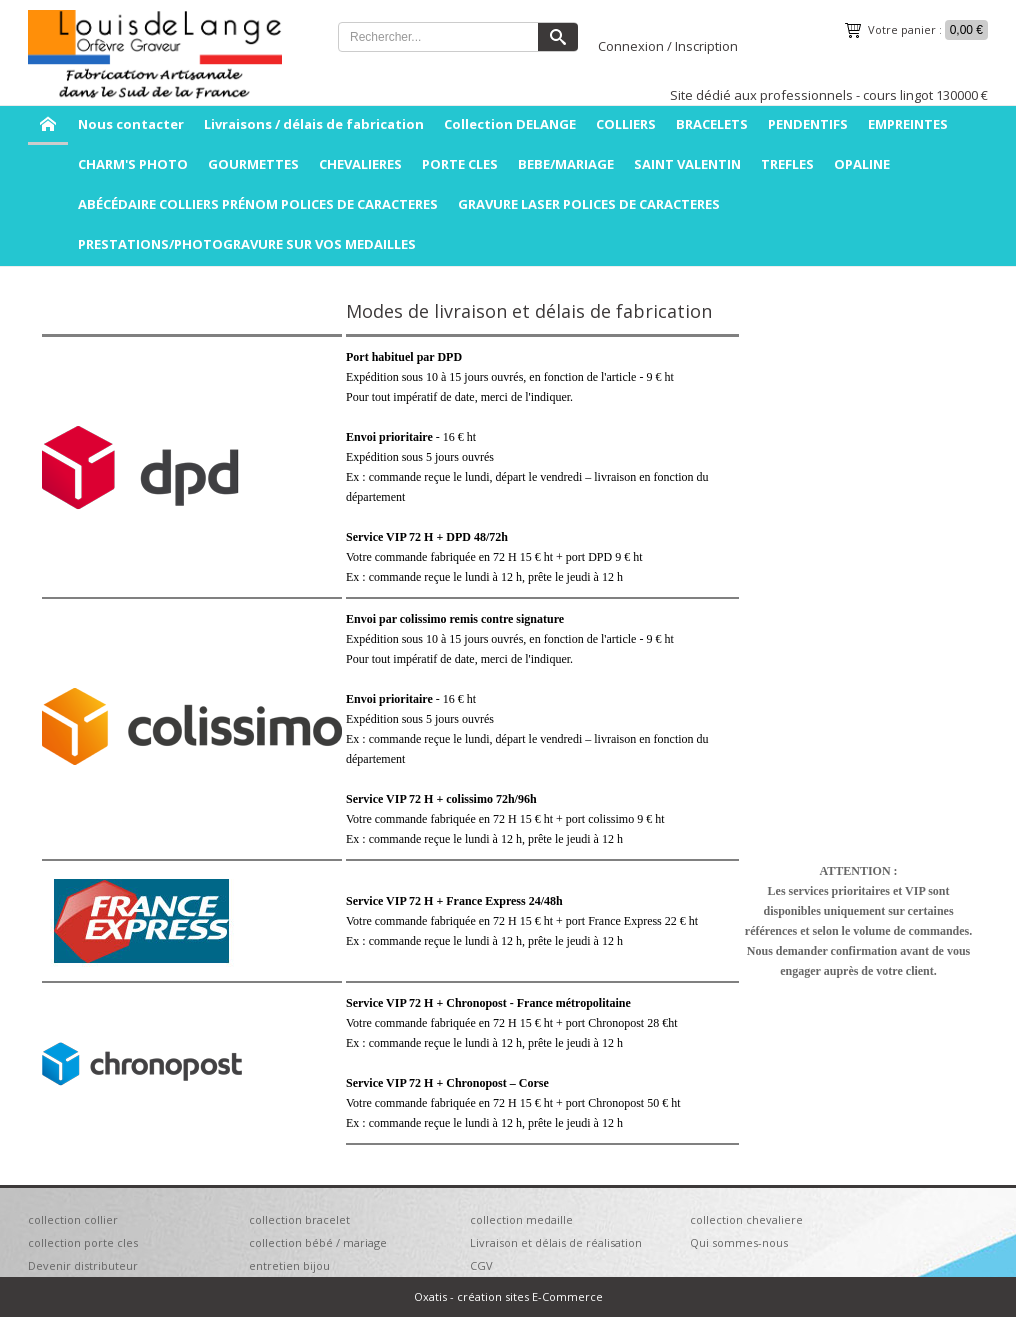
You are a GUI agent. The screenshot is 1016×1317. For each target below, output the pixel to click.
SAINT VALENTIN (687, 164)
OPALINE (862, 164)
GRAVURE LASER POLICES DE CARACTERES (589, 204)
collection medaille (521, 1219)
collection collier (73, 1219)
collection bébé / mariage (318, 1242)
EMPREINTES (908, 124)
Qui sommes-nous (739, 1242)
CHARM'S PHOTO (133, 164)
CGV (481, 1265)
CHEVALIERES (360, 164)
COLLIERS (626, 124)
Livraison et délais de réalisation (556, 1242)
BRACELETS (712, 124)
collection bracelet (299, 1219)
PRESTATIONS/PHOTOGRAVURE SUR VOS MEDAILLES (247, 244)
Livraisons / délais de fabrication (314, 124)
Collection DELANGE (510, 124)
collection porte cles (83, 1242)
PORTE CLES (460, 164)
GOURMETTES (253, 164)
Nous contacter (131, 124)
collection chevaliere (746, 1219)
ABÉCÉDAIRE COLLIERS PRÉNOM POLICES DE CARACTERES (258, 204)
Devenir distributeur (83, 1265)
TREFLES (787, 164)
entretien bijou (289, 1265)
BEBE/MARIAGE (566, 164)
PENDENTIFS (808, 124)
